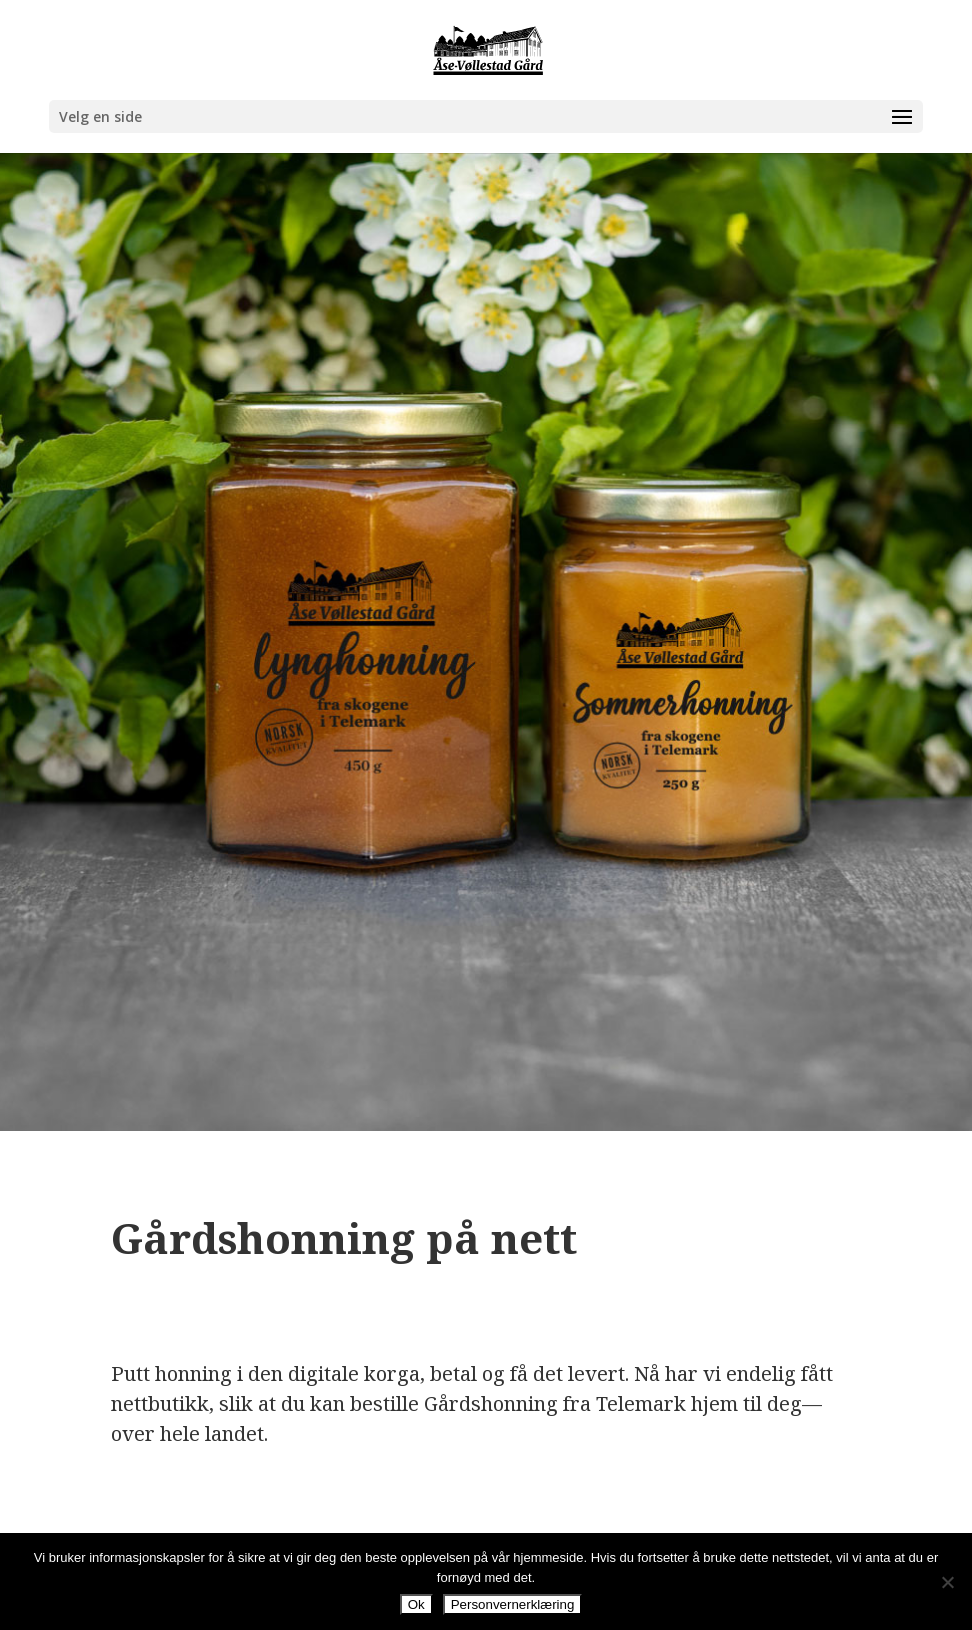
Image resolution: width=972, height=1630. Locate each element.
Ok (416, 1604)
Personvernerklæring (513, 1604)
